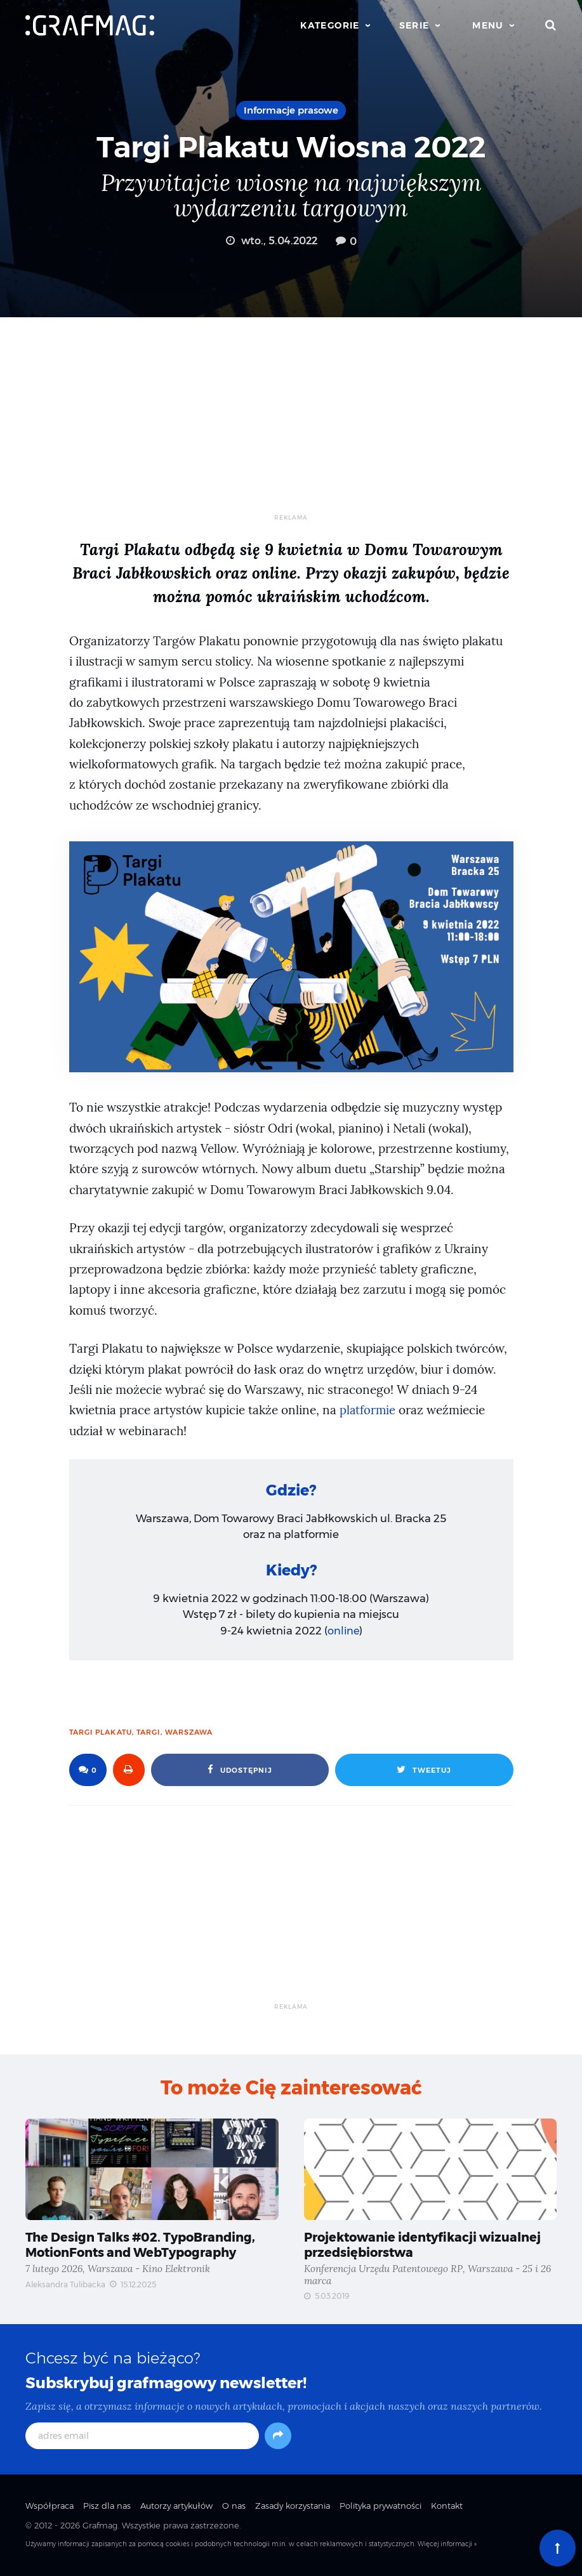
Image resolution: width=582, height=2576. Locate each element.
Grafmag (100, 2527)
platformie (368, 1410)
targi (148, 1732)
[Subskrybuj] (278, 2437)
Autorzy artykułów (176, 2507)
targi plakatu (100, 1732)
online (343, 1630)
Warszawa (189, 1732)
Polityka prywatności (380, 2507)
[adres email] (142, 2437)
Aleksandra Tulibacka (65, 2285)
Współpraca (49, 2507)
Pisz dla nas (107, 2507)
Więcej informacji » (447, 2546)
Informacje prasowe (291, 110)
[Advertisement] (291, 424)
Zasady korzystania (292, 2507)
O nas (234, 2507)
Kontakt (447, 2507)
